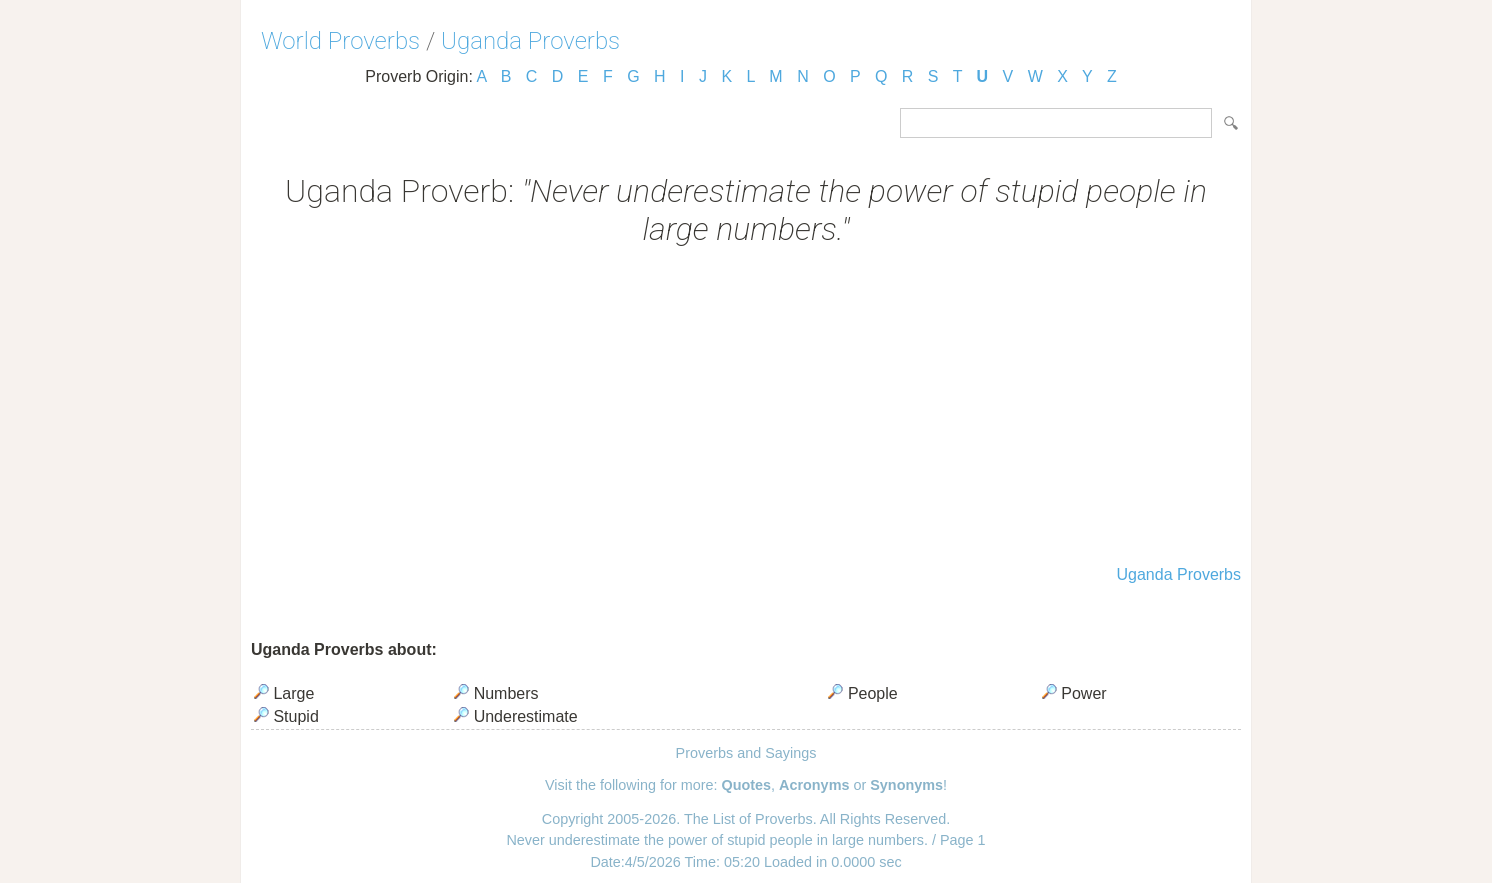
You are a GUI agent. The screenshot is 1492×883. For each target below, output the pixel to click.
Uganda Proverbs (530, 41)
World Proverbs (340, 41)
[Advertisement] (746, 408)
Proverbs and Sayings (746, 753)
